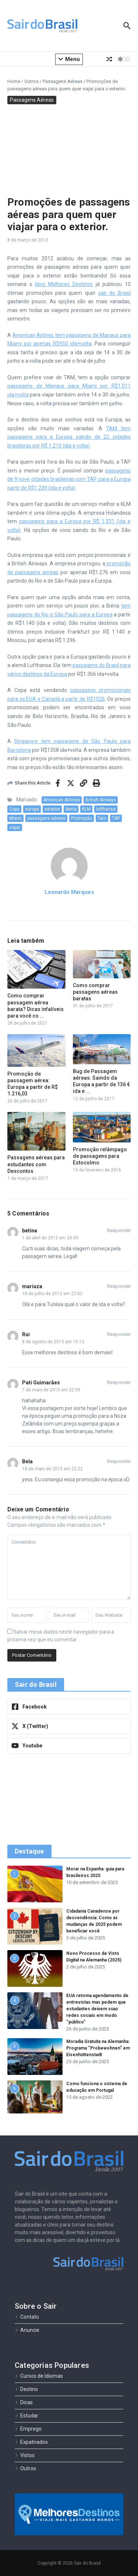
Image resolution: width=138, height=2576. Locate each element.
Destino (26, 2389)
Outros (31, 81)
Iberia (71, 809)
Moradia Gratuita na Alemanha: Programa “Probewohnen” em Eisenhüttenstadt (98, 2048)
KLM (86, 809)
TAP (116, 818)
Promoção (81, 818)
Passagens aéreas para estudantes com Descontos (36, 1164)
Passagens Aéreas (62, 81)
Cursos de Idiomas (39, 2376)
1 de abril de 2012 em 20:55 (50, 1237)
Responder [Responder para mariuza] (119, 1286)
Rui (26, 1334)
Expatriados (31, 2442)
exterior (52, 809)
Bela (27, 1461)
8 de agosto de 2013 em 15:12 (53, 1341)
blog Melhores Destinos (63, 284)
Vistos (25, 2455)
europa (32, 809)
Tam (102, 818)
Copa (14, 809)
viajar (14, 827)
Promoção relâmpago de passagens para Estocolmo (100, 1156)
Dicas (24, 2402)
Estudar (26, 2416)
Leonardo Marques (69, 892)
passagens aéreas (46, 818)
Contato (27, 2317)
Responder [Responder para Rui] (119, 1334)
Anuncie (27, 2330)
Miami (15, 818)
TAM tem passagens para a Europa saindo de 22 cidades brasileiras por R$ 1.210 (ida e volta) (69, 437)
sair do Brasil (114, 293)
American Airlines (61, 799)
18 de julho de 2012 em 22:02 (52, 1293)
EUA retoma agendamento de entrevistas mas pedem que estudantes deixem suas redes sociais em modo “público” (97, 2009)
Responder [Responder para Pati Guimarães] (119, 1382)
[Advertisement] (69, 148)
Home (13, 81)
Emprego (28, 2429)
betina (29, 1230)
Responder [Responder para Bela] (119, 1461)
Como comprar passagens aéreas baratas (95, 991)
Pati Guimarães (41, 1382)
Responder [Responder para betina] (119, 1230)
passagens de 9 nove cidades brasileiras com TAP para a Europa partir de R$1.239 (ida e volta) (69, 479)
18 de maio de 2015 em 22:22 (52, 1468)
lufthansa (106, 809)
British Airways (100, 799)
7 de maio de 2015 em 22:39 (51, 1389)
